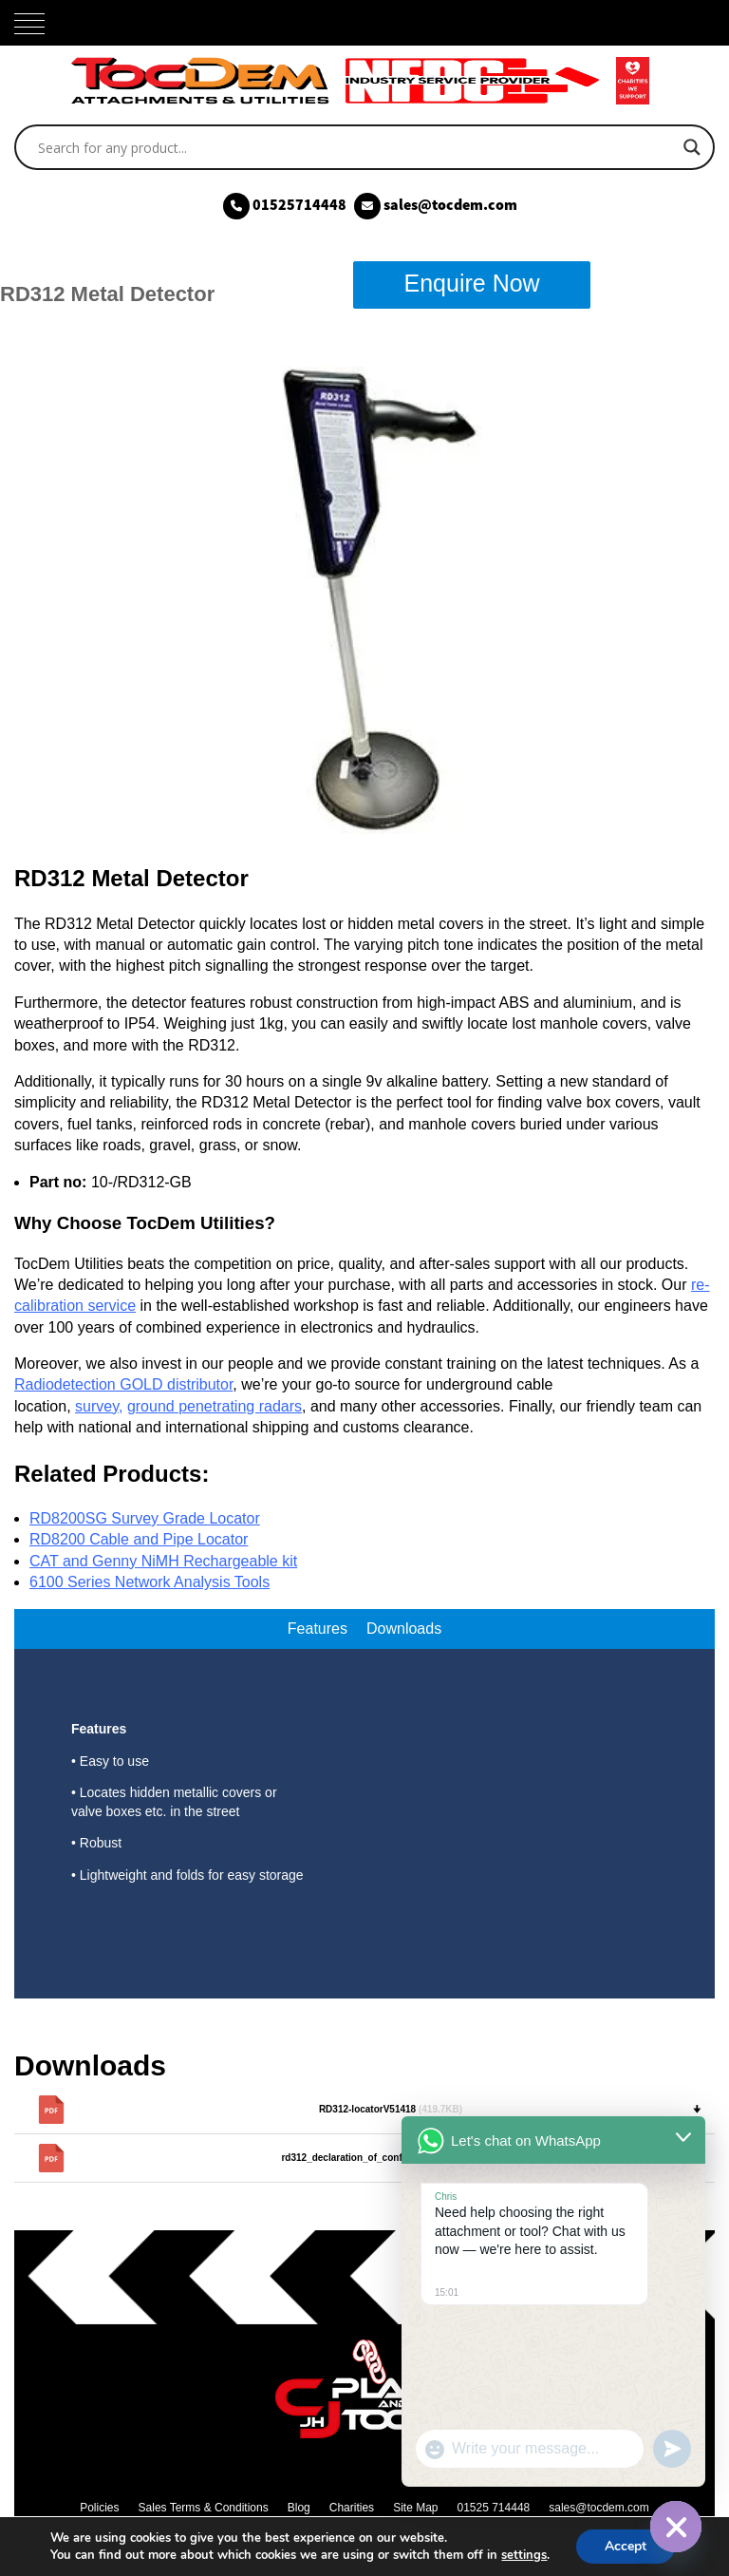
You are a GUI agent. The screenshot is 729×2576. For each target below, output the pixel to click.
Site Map (415, 2507)
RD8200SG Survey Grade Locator (144, 1518)
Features (317, 1628)
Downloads (403, 1628)
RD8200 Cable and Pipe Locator (138, 1539)
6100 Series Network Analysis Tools (149, 1582)
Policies (99, 2507)
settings (524, 2555)
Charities (351, 2507)
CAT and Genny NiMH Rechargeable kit (163, 1561)
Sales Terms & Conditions (204, 2507)
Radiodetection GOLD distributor (123, 1384)
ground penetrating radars (214, 1406)
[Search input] (356, 147)
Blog (299, 2507)
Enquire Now (472, 283)
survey (97, 1406)
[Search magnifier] (692, 147)
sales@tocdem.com (599, 2507)
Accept (625, 2546)
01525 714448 (493, 2507)
